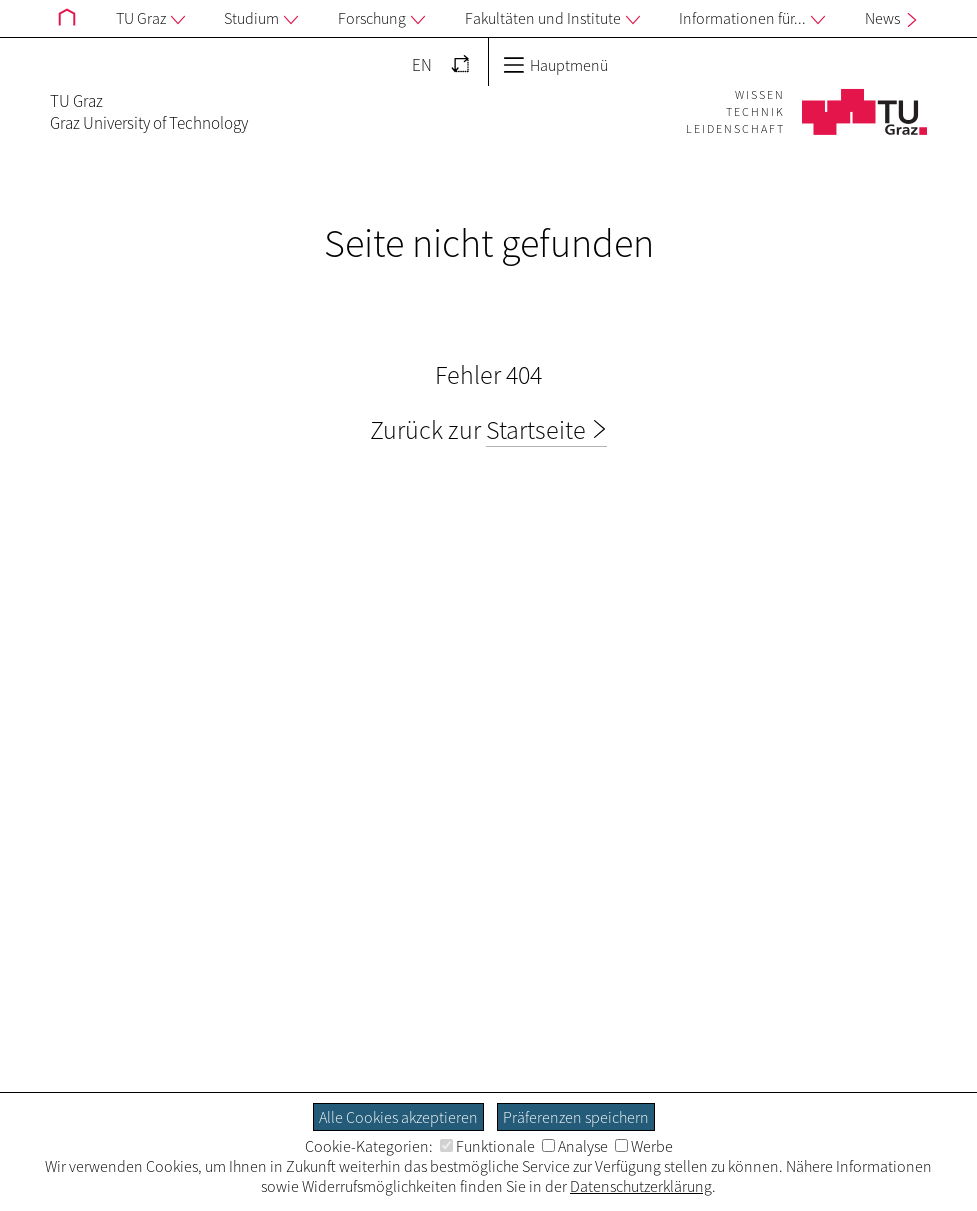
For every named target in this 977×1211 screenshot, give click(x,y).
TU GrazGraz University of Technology (149, 112)
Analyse (575, 1146)
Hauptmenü (555, 65)
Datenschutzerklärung (641, 1186)
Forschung (381, 19)
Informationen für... (752, 19)
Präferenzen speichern (576, 1117)
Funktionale (487, 1146)
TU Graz (150, 19)
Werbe (644, 1146)
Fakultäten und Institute (552, 19)
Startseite (536, 429)
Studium (261, 19)
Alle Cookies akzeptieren (398, 1117)
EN (422, 65)
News (893, 18)
